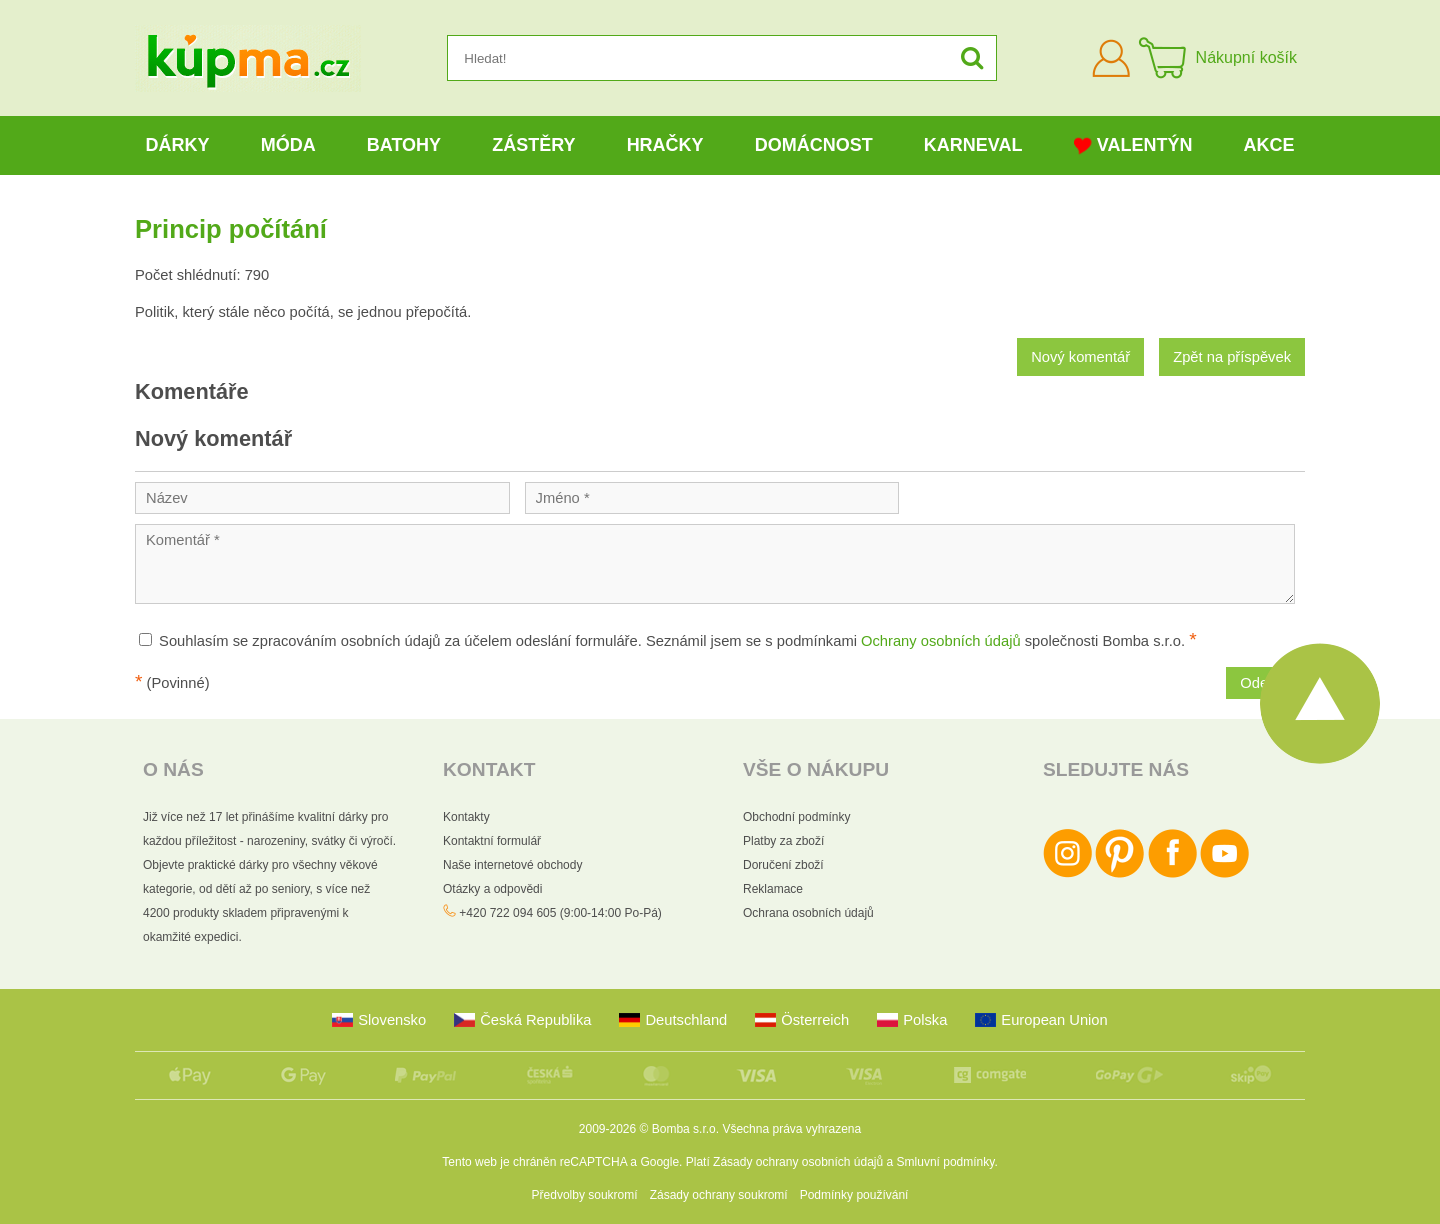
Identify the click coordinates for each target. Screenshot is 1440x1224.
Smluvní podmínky (946, 1162)
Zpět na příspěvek (1232, 357)
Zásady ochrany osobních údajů (798, 1162)
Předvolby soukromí (585, 1195)
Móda (288, 145)
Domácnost (814, 145)
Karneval (973, 145)
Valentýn (1133, 145)
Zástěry (533, 145)
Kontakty (466, 817)
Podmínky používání (854, 1195)
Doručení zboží (783, 865)
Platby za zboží (783, 841)
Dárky (178, 145)
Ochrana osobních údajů (808, 913)
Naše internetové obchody (512, 865)
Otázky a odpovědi (492, 889)
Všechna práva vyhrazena (791, 1129)
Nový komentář (1080, 357)
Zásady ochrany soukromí (719, 1195)
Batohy (404, 145)
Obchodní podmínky (796, 817)
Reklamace (773, 889)
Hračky (665, 145)
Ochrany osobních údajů (941, 641)
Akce (1269, 145)
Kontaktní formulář (492, 841)
